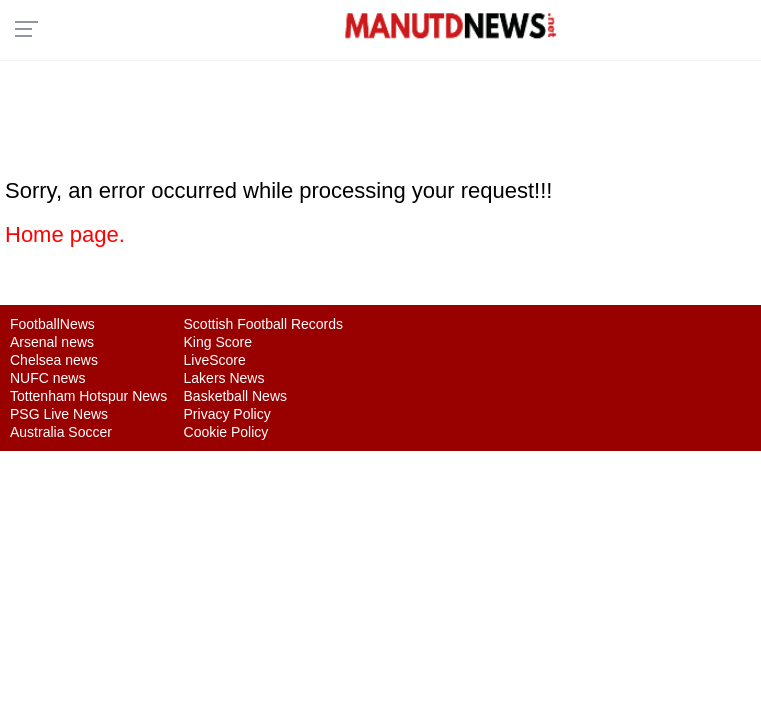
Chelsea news (54, 360)
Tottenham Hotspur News (88, 396)
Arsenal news (52, 342)
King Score (218, 342)
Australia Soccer (61, 432)
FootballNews (52, 324)
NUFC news (47, 378)
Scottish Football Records (264, 324)
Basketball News (236, 396)
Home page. (65, 234)
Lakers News (224, 378)
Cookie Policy (226, 432)
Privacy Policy (227, 414)
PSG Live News (59, 414)
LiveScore (215, 360)
